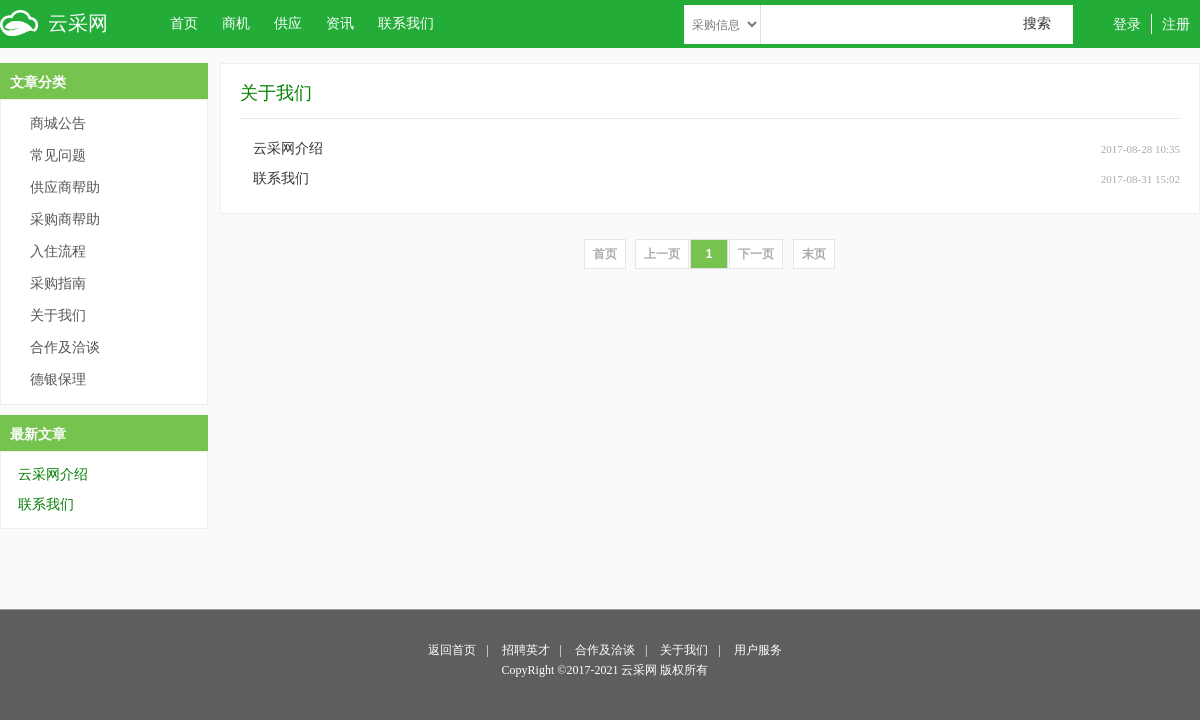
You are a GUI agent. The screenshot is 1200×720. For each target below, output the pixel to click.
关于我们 (58, 315)
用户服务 (758, 650)
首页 (184, 23)
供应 (288, 23)
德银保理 (58, 379)
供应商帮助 (65, 187)
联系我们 (406, 23)
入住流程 (58, 251)
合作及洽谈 (65, 347)
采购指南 (58, 283)
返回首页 (452, 650)
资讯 (340, 23)
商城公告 (58, 123)
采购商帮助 (65, 219)
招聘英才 (526, 650)
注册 (1176, 24)
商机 (236, 23)
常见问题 (58, 155)
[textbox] (917, 24)
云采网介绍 (53, 474)
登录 (1127, 24)
